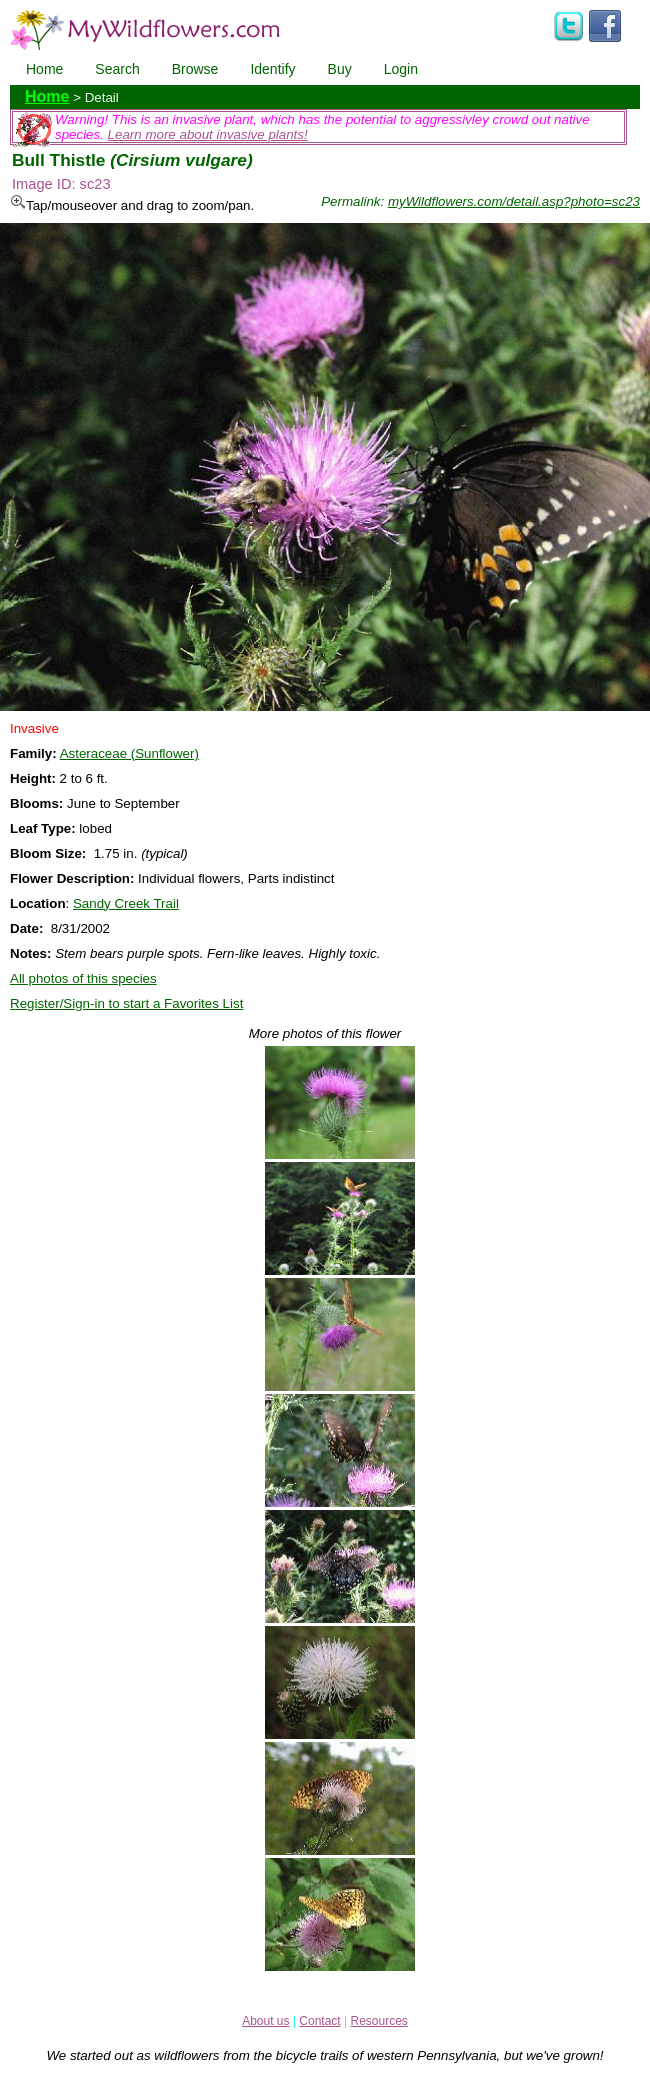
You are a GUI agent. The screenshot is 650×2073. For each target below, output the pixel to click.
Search (117, 69)
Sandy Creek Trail (126, 903)
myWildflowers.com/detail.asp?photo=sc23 (514, 201)
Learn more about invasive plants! (208, 134)
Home (44, 69)
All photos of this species (83, 978)
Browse (195, 69)
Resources (378, 2021)
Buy (340, 69)
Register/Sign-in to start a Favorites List (126, 1003)
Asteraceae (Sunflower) (129, 753)
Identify (272, 69)
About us (265, 2021)
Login (401, 69)
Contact (319, 2021)
